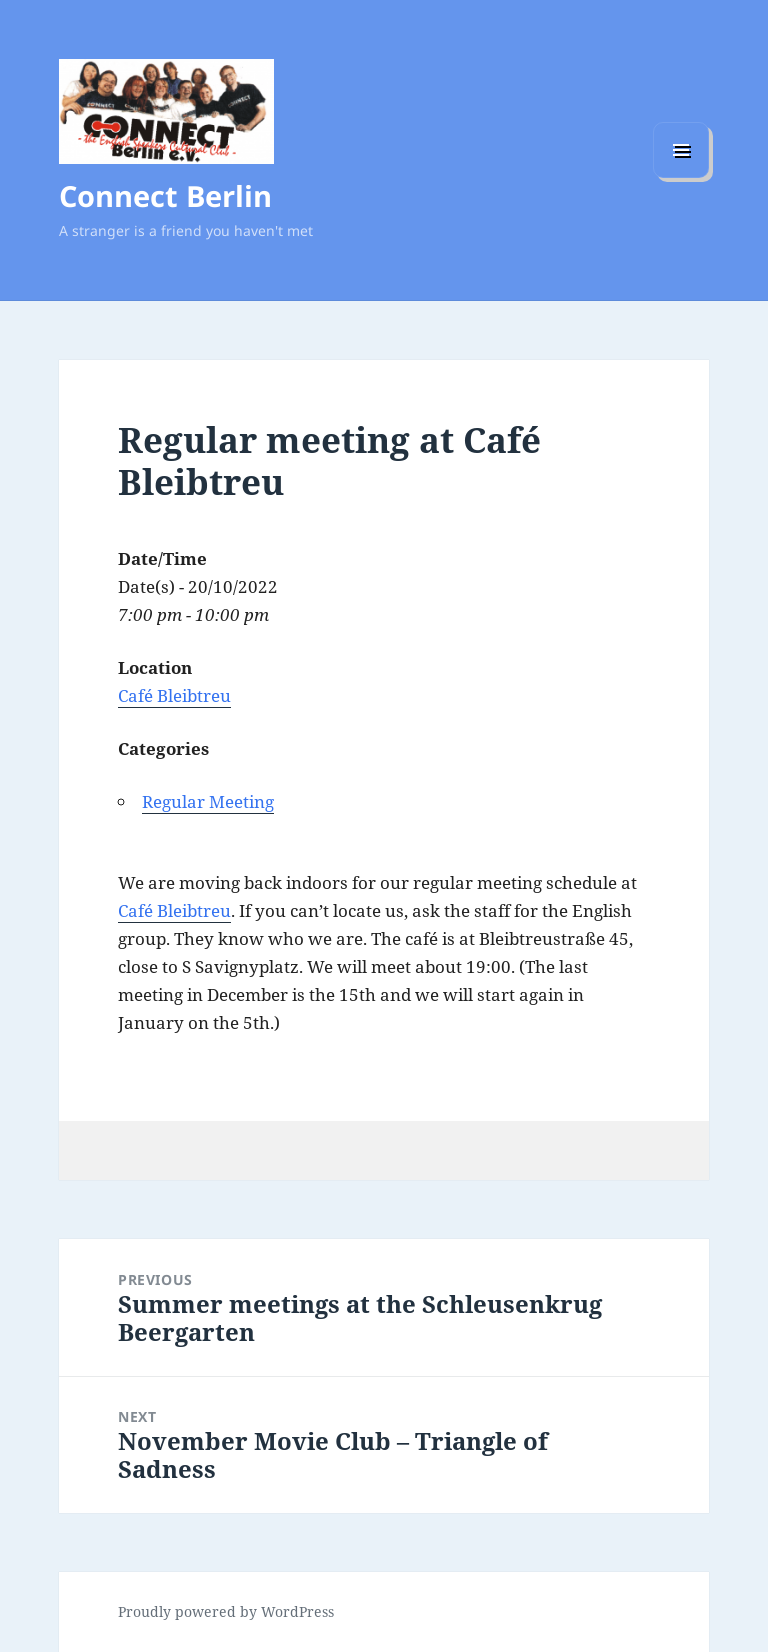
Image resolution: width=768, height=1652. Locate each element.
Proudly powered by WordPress (226, 1611)
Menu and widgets (681, 177)
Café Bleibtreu (174, 695)
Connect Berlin (165, 195)
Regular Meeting (208, 801)
